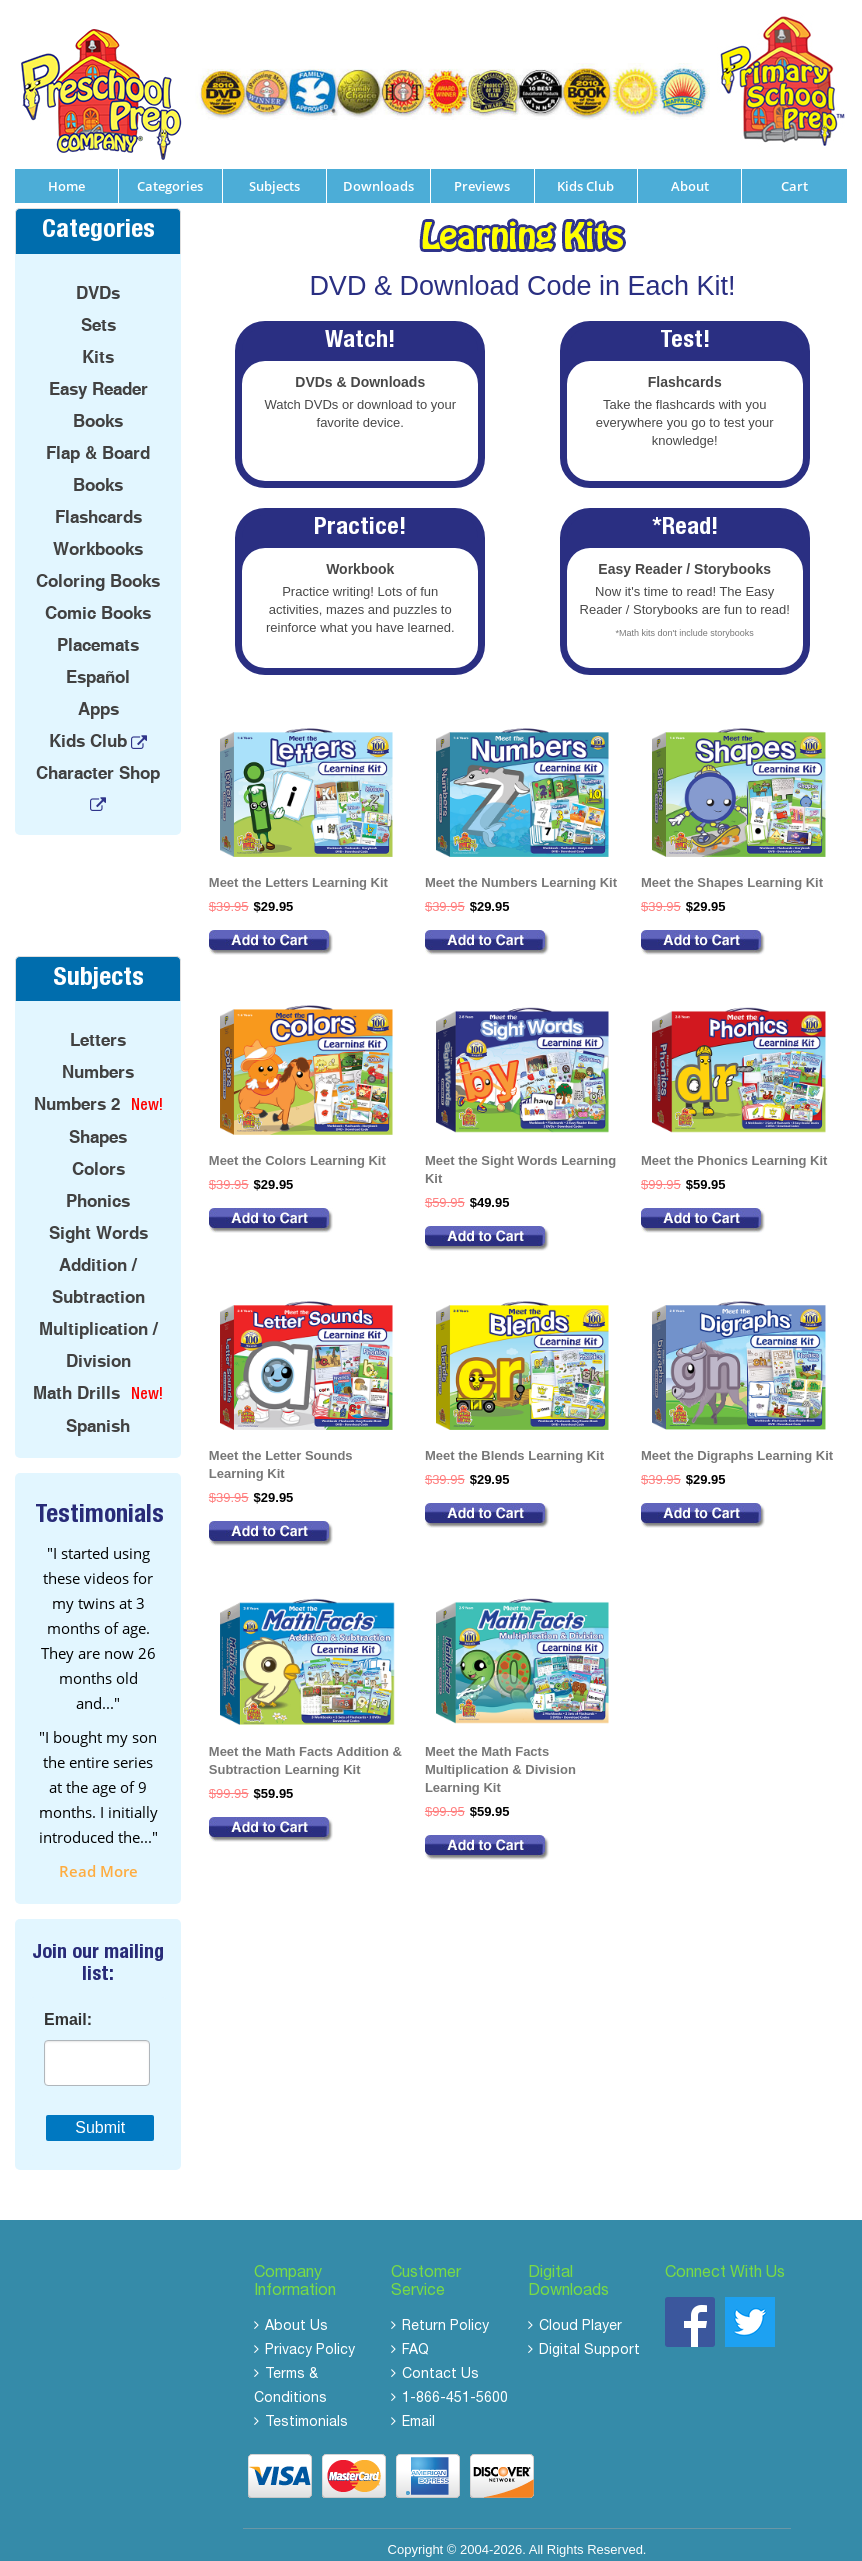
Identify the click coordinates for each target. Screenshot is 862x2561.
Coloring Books (98, 569)
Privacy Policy (310, 2339)
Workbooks (98, 537)
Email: (68, 2008)
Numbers (98, 1060)
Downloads (378, 174)
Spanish (98, 1414)
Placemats (98, 633)
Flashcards (98, 505)
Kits (98, 345)
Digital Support (589, 2339)
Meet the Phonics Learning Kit (734, 1148)
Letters (98, 1028)
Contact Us (440, 2363)
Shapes (98, 1125)
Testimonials (306, 2411)
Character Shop (98, 761)
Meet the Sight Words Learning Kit (520, 1157)
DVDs (98, 281)
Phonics (98, 1189)
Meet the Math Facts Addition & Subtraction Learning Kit (305, 1748)
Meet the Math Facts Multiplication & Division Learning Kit (500, 1757)
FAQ (415, 2339)
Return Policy (445, 2315)
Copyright (416, 2537)
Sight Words (98, 1221)
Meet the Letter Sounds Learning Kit (281, 1452)
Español (98, 665)
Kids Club (585, 174)
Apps (98, 697)
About (690, 174)
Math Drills (76, 1381)
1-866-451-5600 (455, 2387)
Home (66, 174)
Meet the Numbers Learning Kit (521, 870)
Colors (98, 1157)
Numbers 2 (77, 1092)
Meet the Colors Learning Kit (297, 1148)
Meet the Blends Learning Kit (514, 1443)
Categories (170, 174)
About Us (296, 2315)
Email (418, 2411)
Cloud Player (580, 2315)
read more (98, 1859)
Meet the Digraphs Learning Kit (737, 1443)
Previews (482, 174)
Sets (98, 313)
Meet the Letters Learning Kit (298, 870)
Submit (100, 2115)
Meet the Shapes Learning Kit (732, 870)
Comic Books (98, 601)
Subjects (274, 174)
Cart (794, 174)
